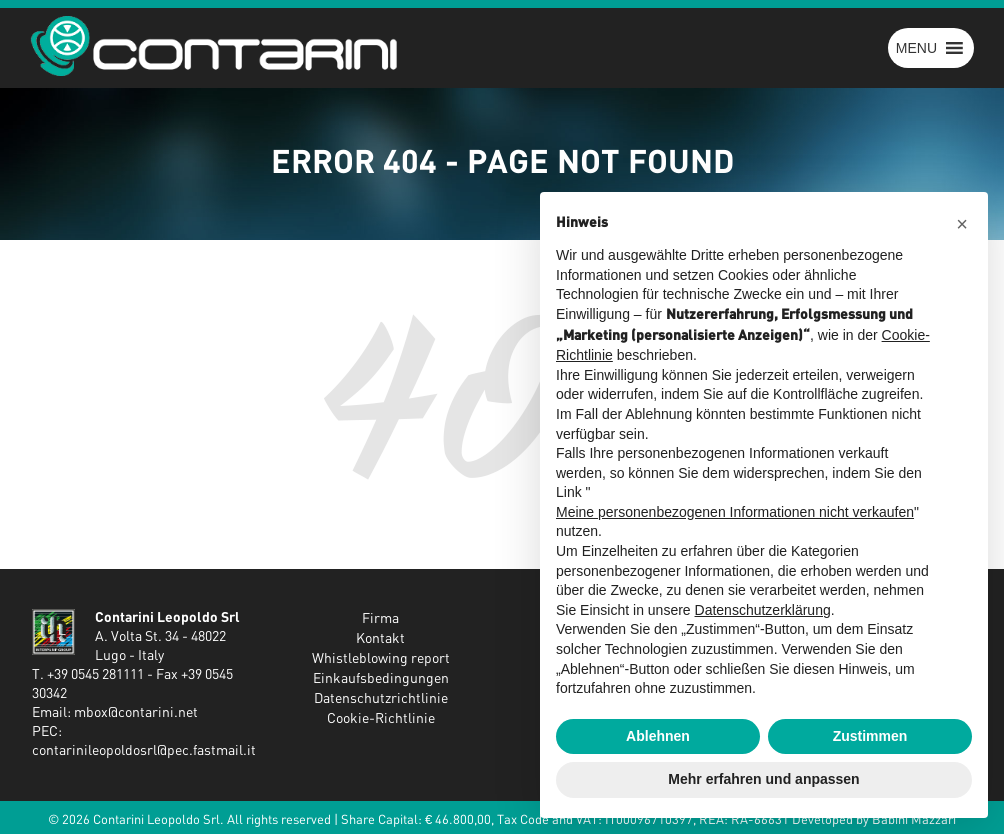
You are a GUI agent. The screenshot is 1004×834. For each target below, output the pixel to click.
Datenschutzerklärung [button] (763, 610)
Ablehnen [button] (658, 736)
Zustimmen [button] (870, 736)
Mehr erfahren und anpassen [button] (763, 779)
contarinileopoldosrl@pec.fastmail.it (144, 751)
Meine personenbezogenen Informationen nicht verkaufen (735, 512)
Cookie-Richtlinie (381, 719)
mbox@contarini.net (136, 713)
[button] (916, 48)
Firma (380, 619)
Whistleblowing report (381, 659)
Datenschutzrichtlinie (381, 699)
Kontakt (380, 639)
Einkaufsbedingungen (381, 679)
